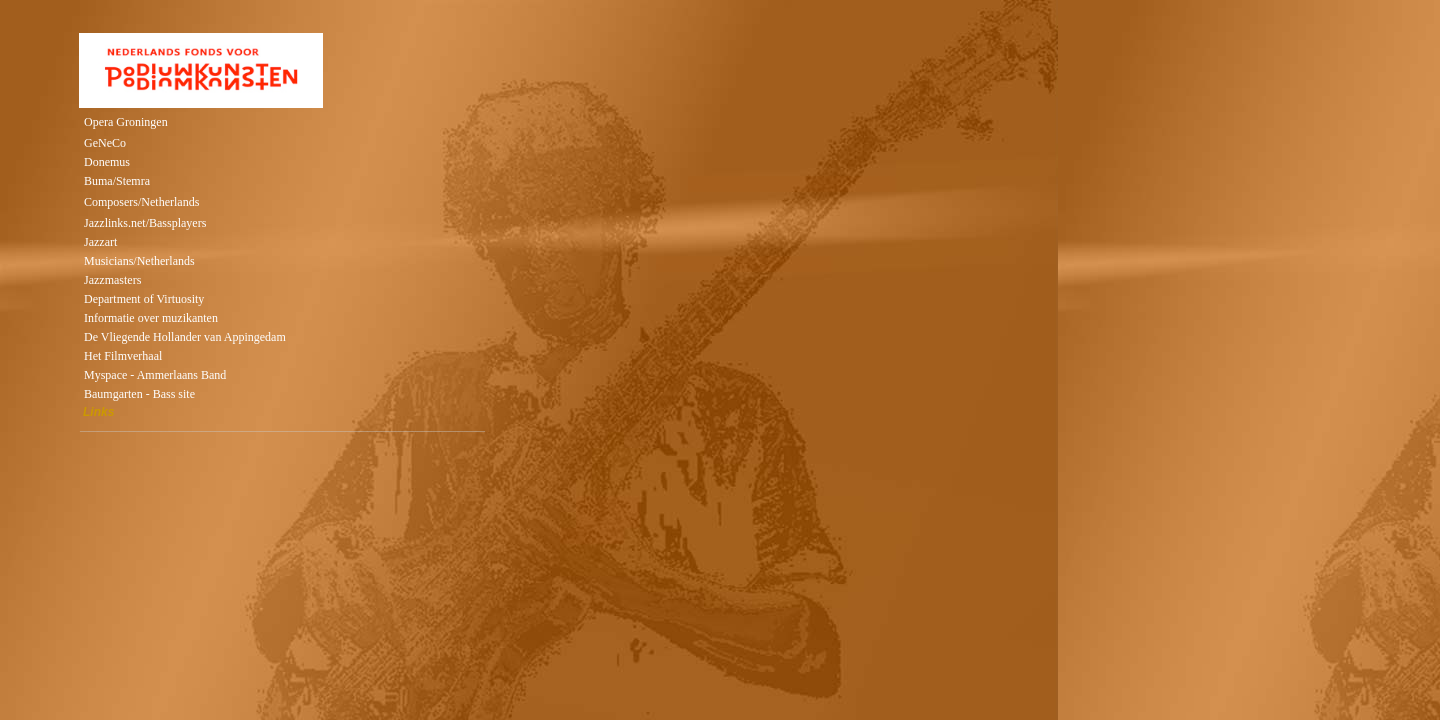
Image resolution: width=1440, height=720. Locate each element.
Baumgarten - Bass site (139, 394)
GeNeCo (105, 143)
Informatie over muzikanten (151, 318)
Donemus (107, 162)
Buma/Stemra (117, 181)
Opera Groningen (126, 122)
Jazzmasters (112, 280)
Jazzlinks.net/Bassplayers (145, 223)
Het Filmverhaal (123, 356)
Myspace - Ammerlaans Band (155, 375)
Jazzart (100, 242)
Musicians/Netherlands (139, 261)
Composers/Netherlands (141, 202)
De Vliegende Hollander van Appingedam (185, 337)
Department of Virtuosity (144, 299)
